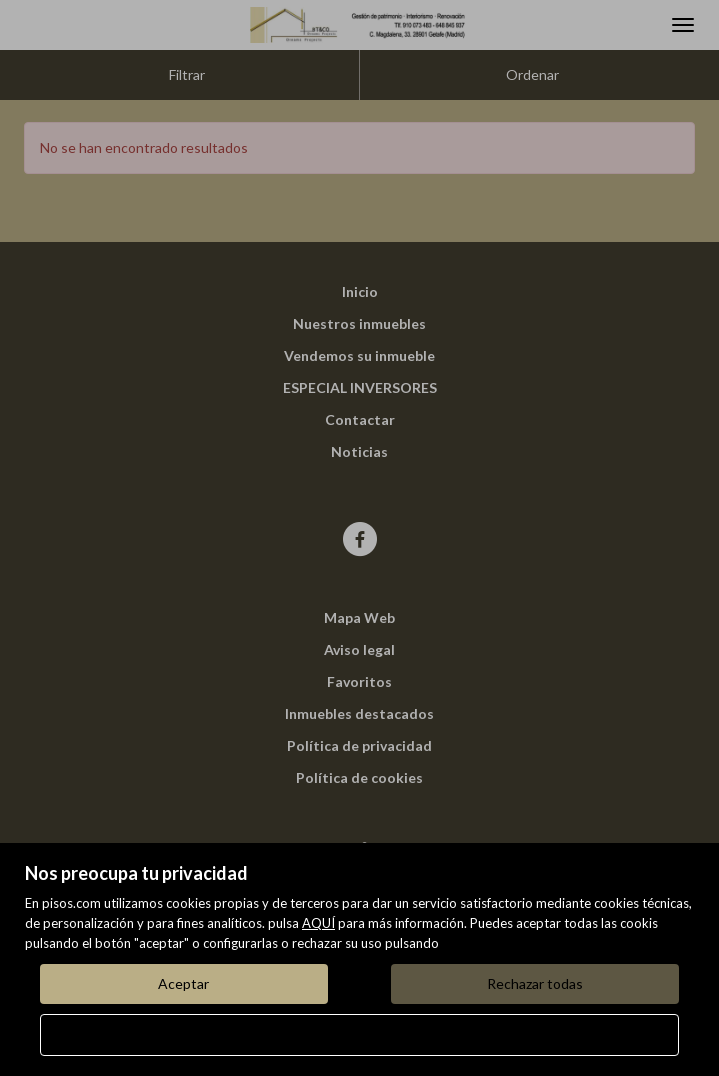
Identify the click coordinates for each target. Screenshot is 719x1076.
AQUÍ (318, 923)
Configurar (359, 1034)
